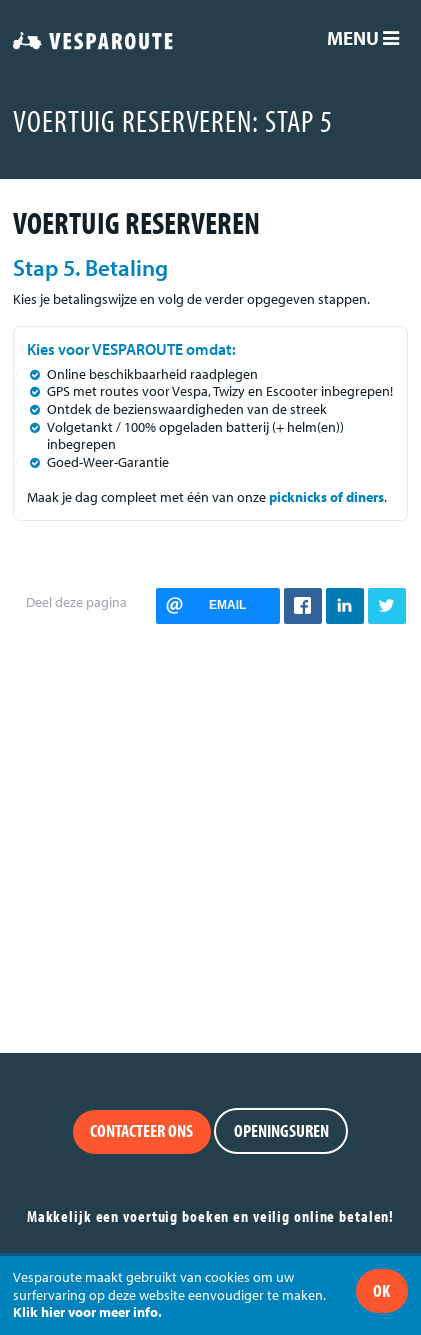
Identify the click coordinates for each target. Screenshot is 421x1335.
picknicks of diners (326, 497)
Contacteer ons (141, 1130)
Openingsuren (281, 1130)
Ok (381, 1290)
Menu (363, 38)
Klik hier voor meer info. (87, 1312)
